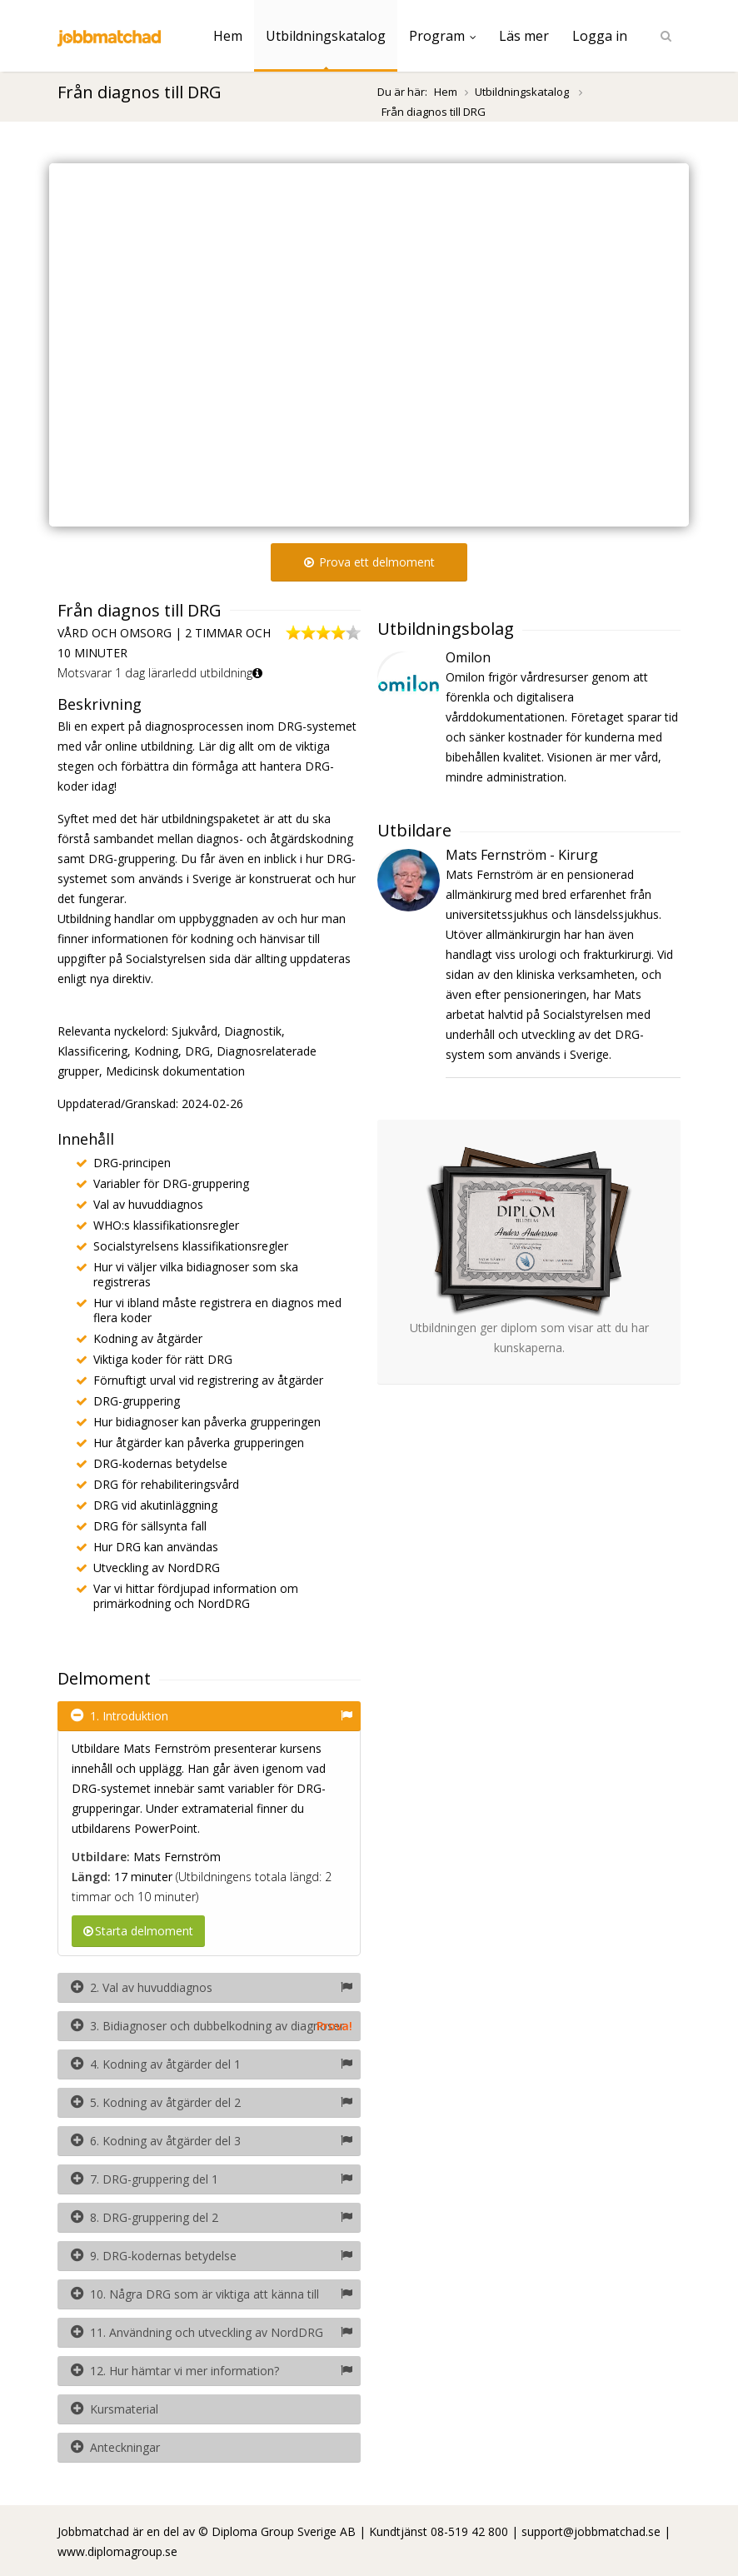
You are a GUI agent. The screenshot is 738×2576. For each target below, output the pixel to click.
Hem (227, 36)
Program (442, 36)
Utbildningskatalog (326, 36)
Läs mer (524, 36)
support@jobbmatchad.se (591, 2531)
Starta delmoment (138, 1931)
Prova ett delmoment (369, 562)
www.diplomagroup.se (117, 2551)
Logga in (599, 36)
